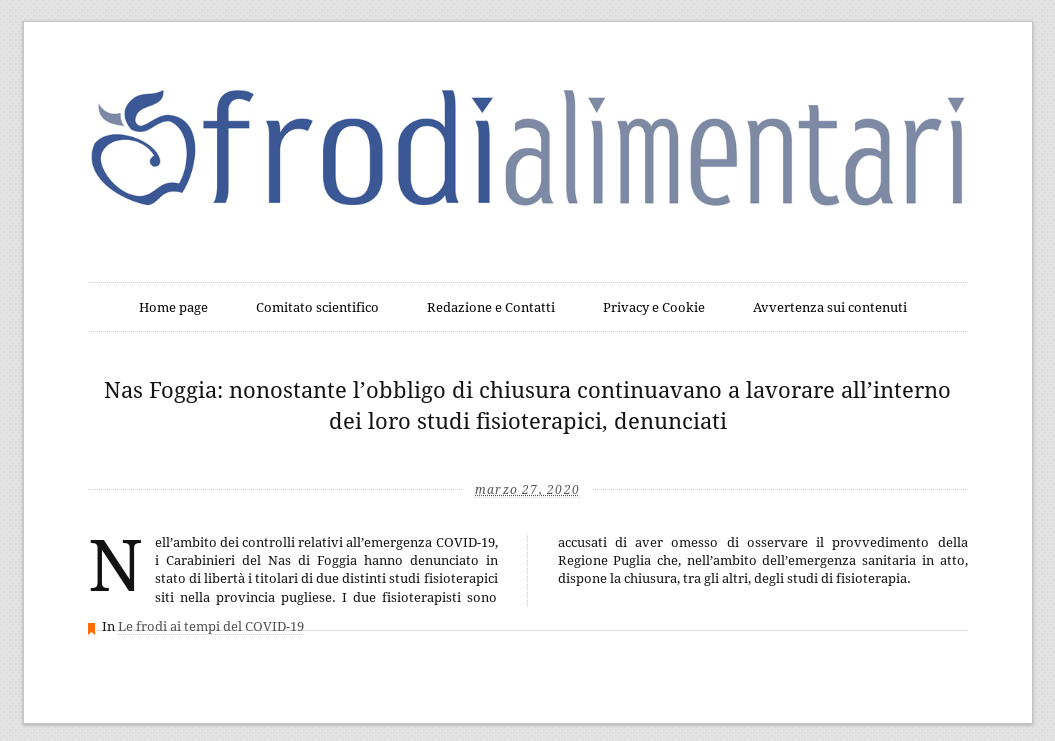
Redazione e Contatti (491, 307)
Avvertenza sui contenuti (830, 307)
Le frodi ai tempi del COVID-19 (211, 626)
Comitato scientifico (317, 307)
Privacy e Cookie (654, 307)
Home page (173, 307)
